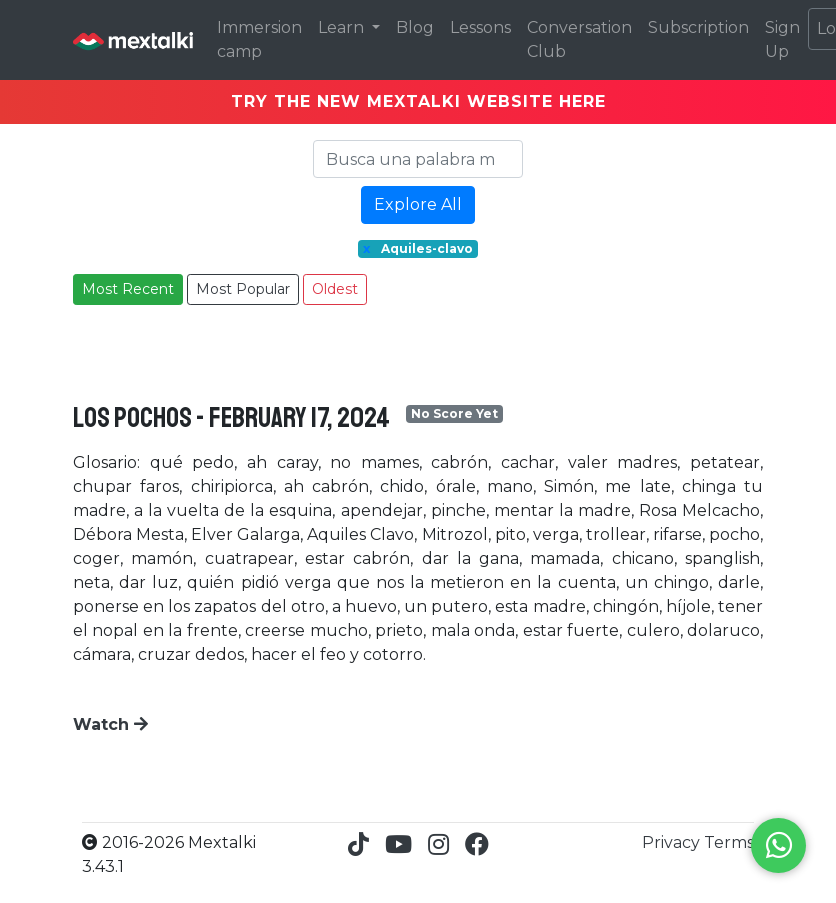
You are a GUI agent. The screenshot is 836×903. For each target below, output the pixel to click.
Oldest (335, 289)
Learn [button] (343, 27)
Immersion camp (259, 39)
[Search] (418, 159)
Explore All (418, 204)
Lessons (480, 27)
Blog (415, 27)
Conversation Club (579, 39)
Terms (729, 842)
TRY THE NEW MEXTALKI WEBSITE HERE (418, 101)
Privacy (673, 842)
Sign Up (782, 39)
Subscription (698, 27)
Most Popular (243, 289)
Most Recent (128, 289)
